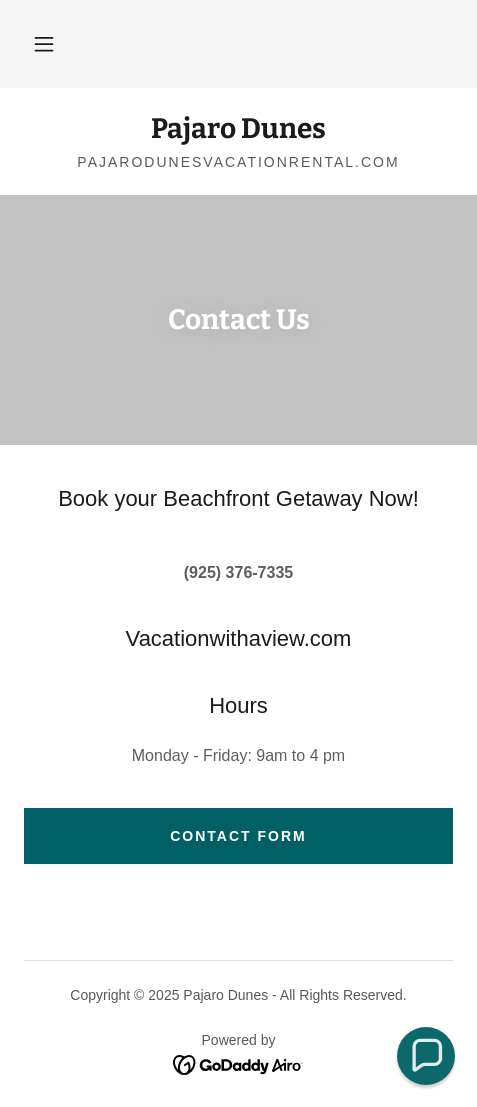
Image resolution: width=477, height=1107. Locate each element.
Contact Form (238, 836)
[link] (238, 129)
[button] (44, 44)
